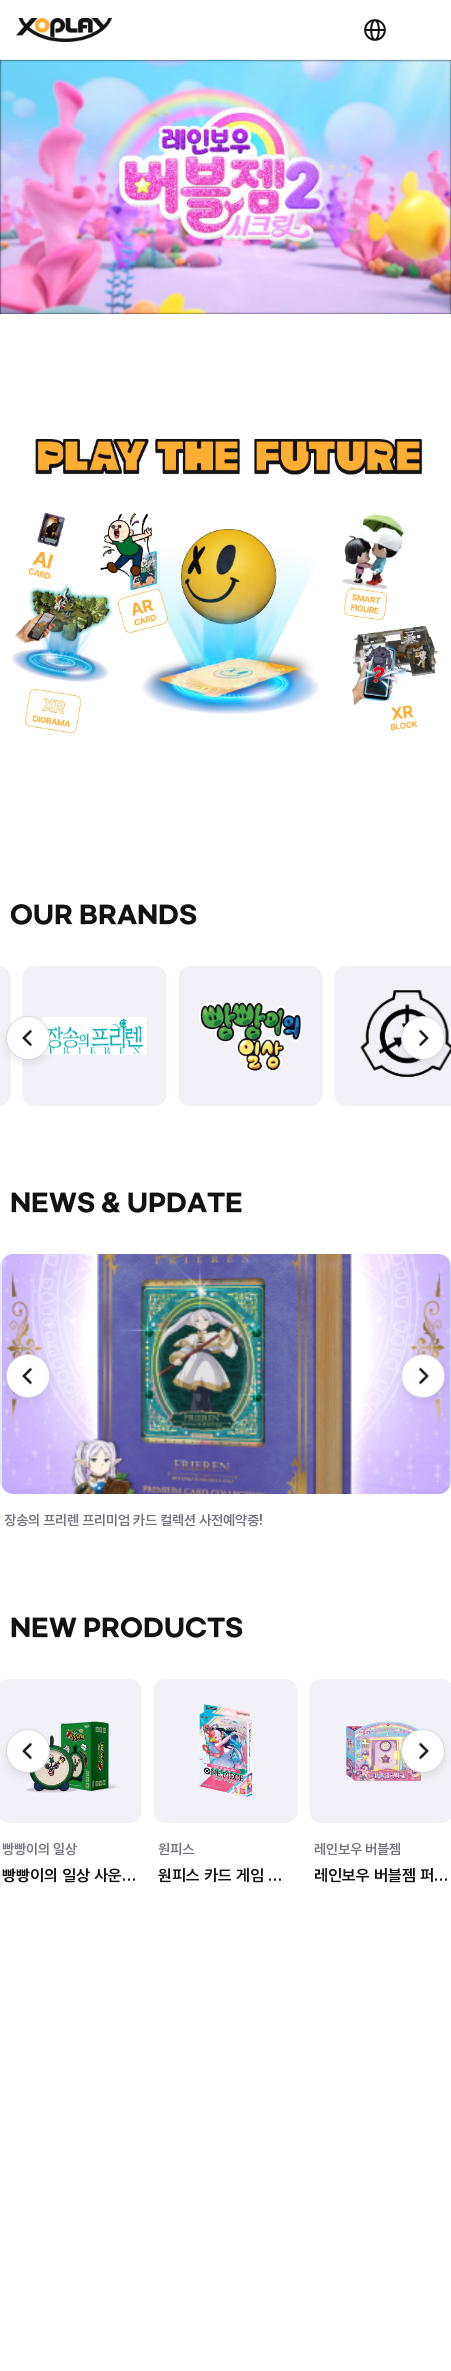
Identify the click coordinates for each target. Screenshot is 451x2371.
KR (375, 30)
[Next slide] (423, 1038)
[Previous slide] (28, 1038)
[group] (95, 1036)
